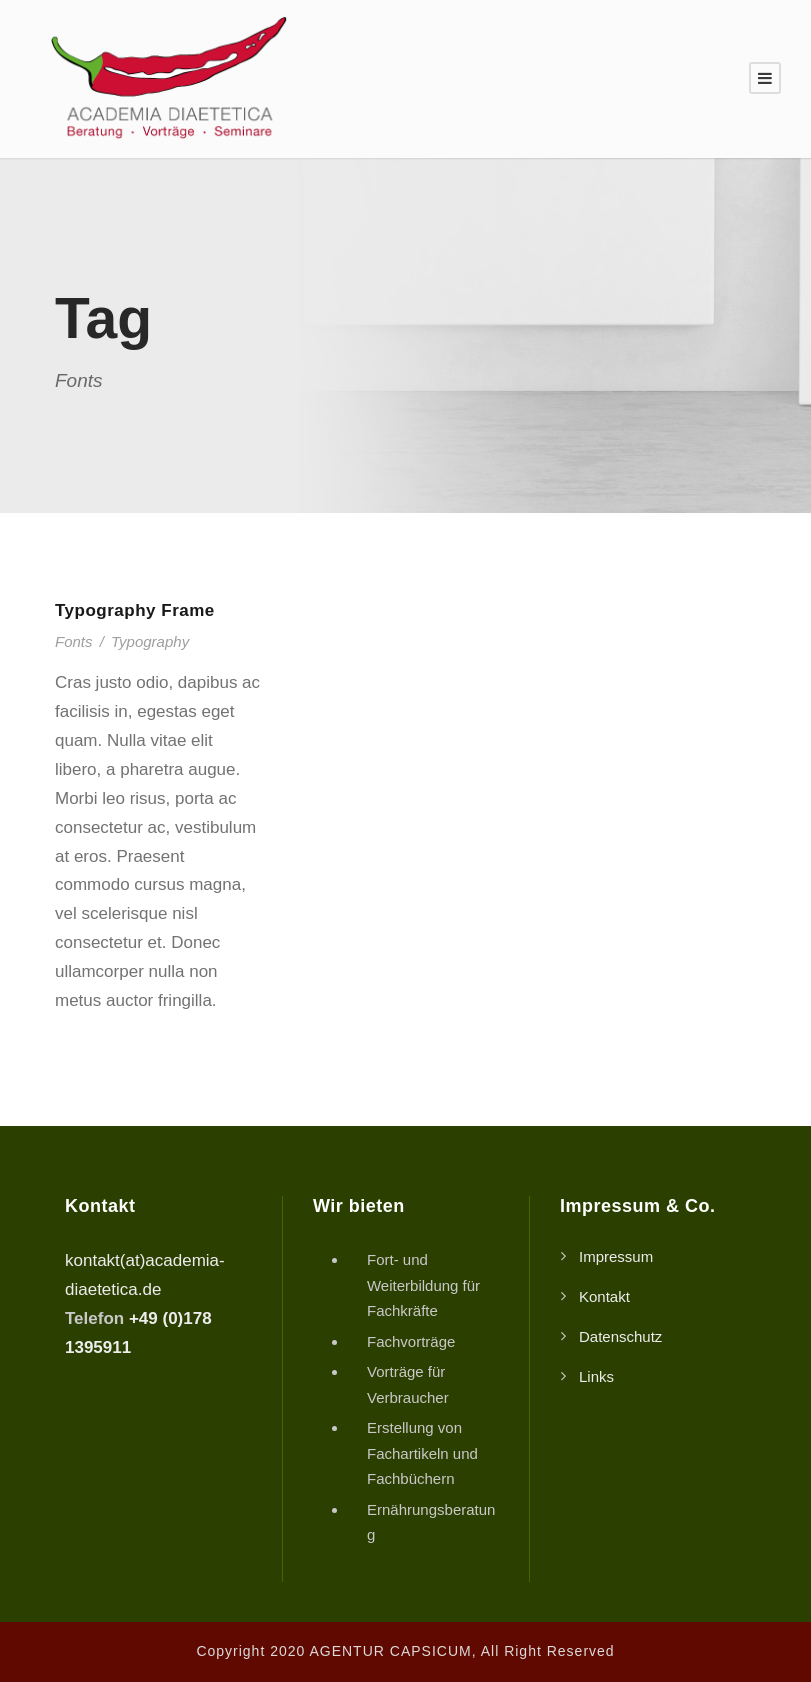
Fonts (74, 641)
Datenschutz (620, 1336)
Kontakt (604, 1296)
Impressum (616, 1256)
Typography (150, 641)
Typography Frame (135, 610)
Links (596, 1376)
